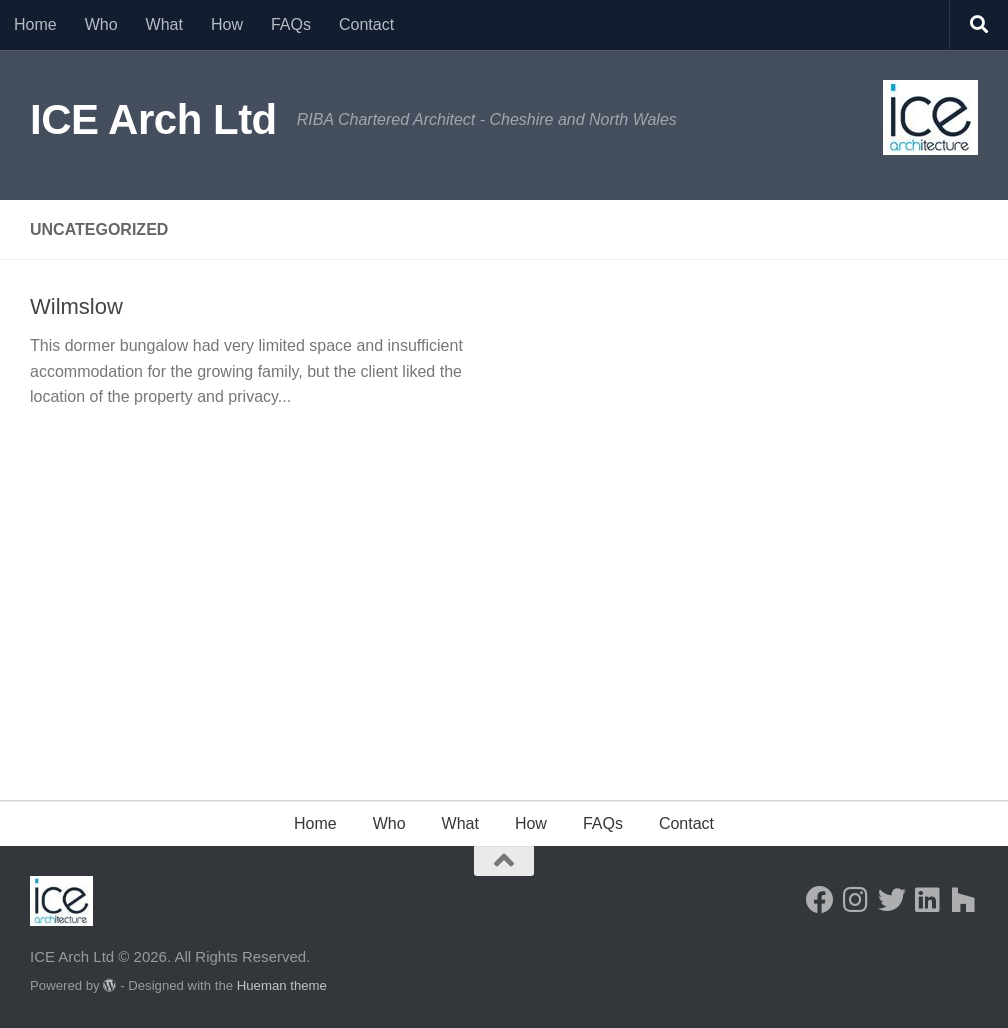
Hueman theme (282, 985)
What (164, 24)
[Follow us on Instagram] (856, 900)
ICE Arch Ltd (153, 119)
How (227, 24)
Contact (366, 24)
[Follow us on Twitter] (892, 900)
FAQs (291, 24)
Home (35, 24)
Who (101, 24)
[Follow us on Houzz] (964, 900)
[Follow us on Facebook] (820, 900)
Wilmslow (76, 306)
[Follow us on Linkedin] (928, 900)
